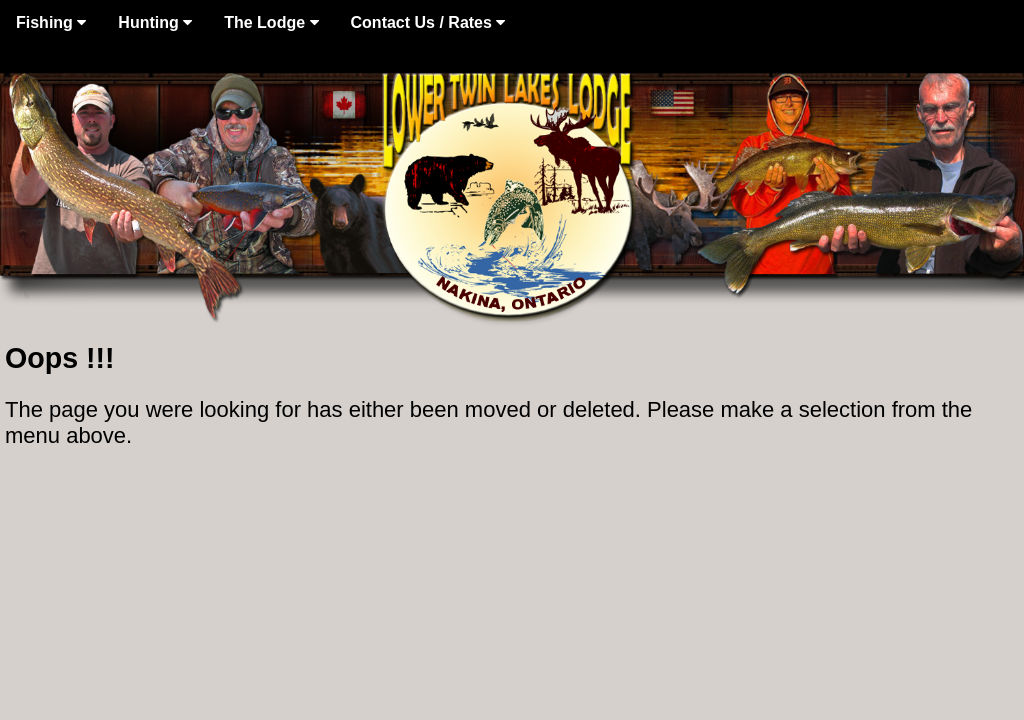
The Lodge (271, 22)
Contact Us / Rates (428, 22)
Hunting (155, 22)
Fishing (51, 22)
